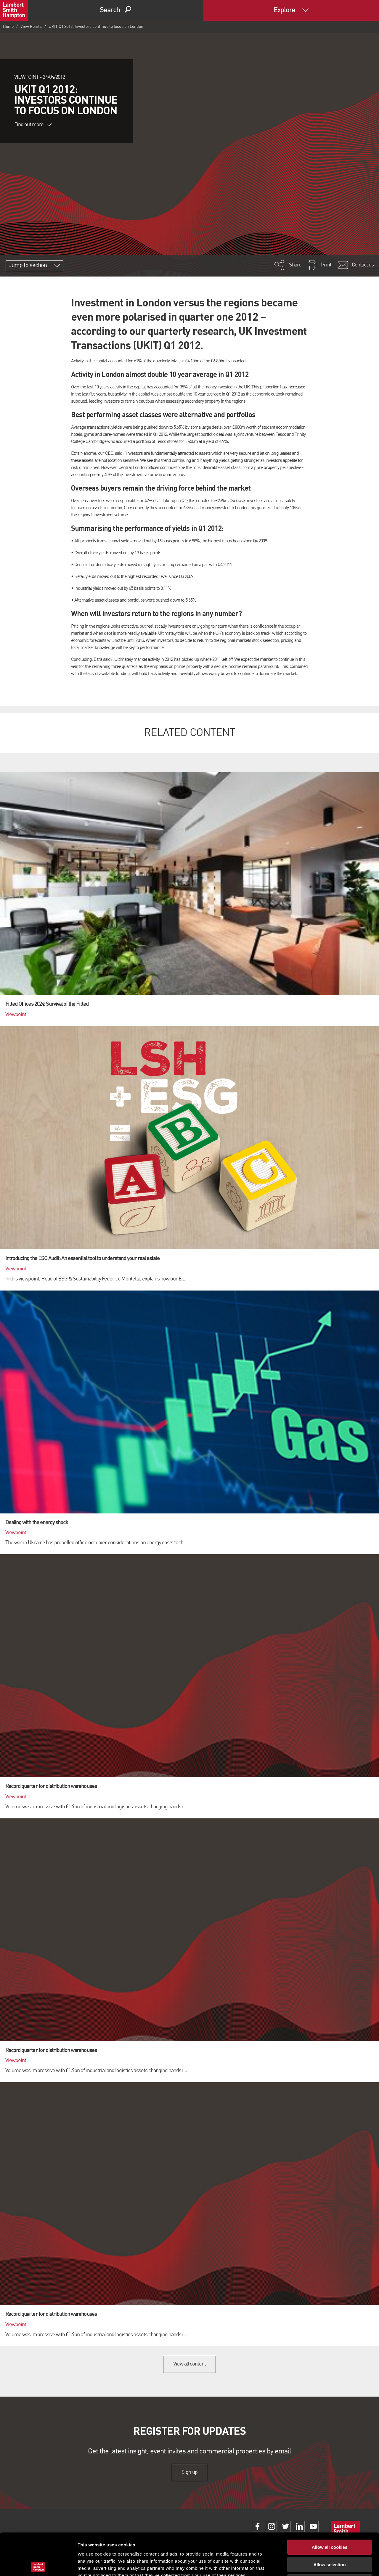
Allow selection (329, 2521)
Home (8, 27)
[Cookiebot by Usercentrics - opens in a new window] (38, 2564)
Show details (311, 2564)
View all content (189, 2364)
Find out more (33, 124)
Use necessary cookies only (329, 2538)
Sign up (189, 2472)
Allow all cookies (330, 2503)
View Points (31, 27)
